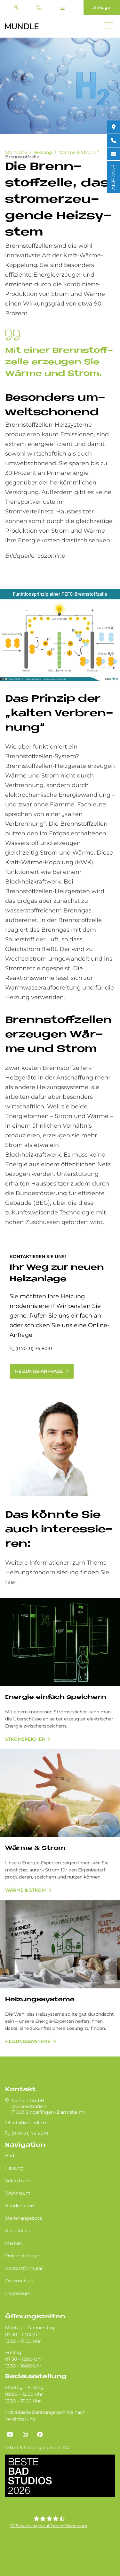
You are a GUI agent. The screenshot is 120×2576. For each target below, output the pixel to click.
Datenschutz (19, 2281)
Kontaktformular (24, 2268)
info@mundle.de (62, 7)
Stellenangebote (23, 2218)
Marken (13, 2243)
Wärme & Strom (77, 152)
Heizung (43, 152)
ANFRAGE (113, 177)
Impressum (18, 2293)
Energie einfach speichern (55, 1697)
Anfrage (101, 7)
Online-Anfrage (22, 2256)
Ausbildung (18, 2231)
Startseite (16, 152)
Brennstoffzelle (22, 157)
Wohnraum (17, 2193)
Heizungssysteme (40, 2000)
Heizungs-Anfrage (39, 1371)
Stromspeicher (25, 1739)
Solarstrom (17, 2180)
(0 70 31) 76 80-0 (39, 7)
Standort (16, 7)
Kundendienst (20, 2205)
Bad (9, 2155)
